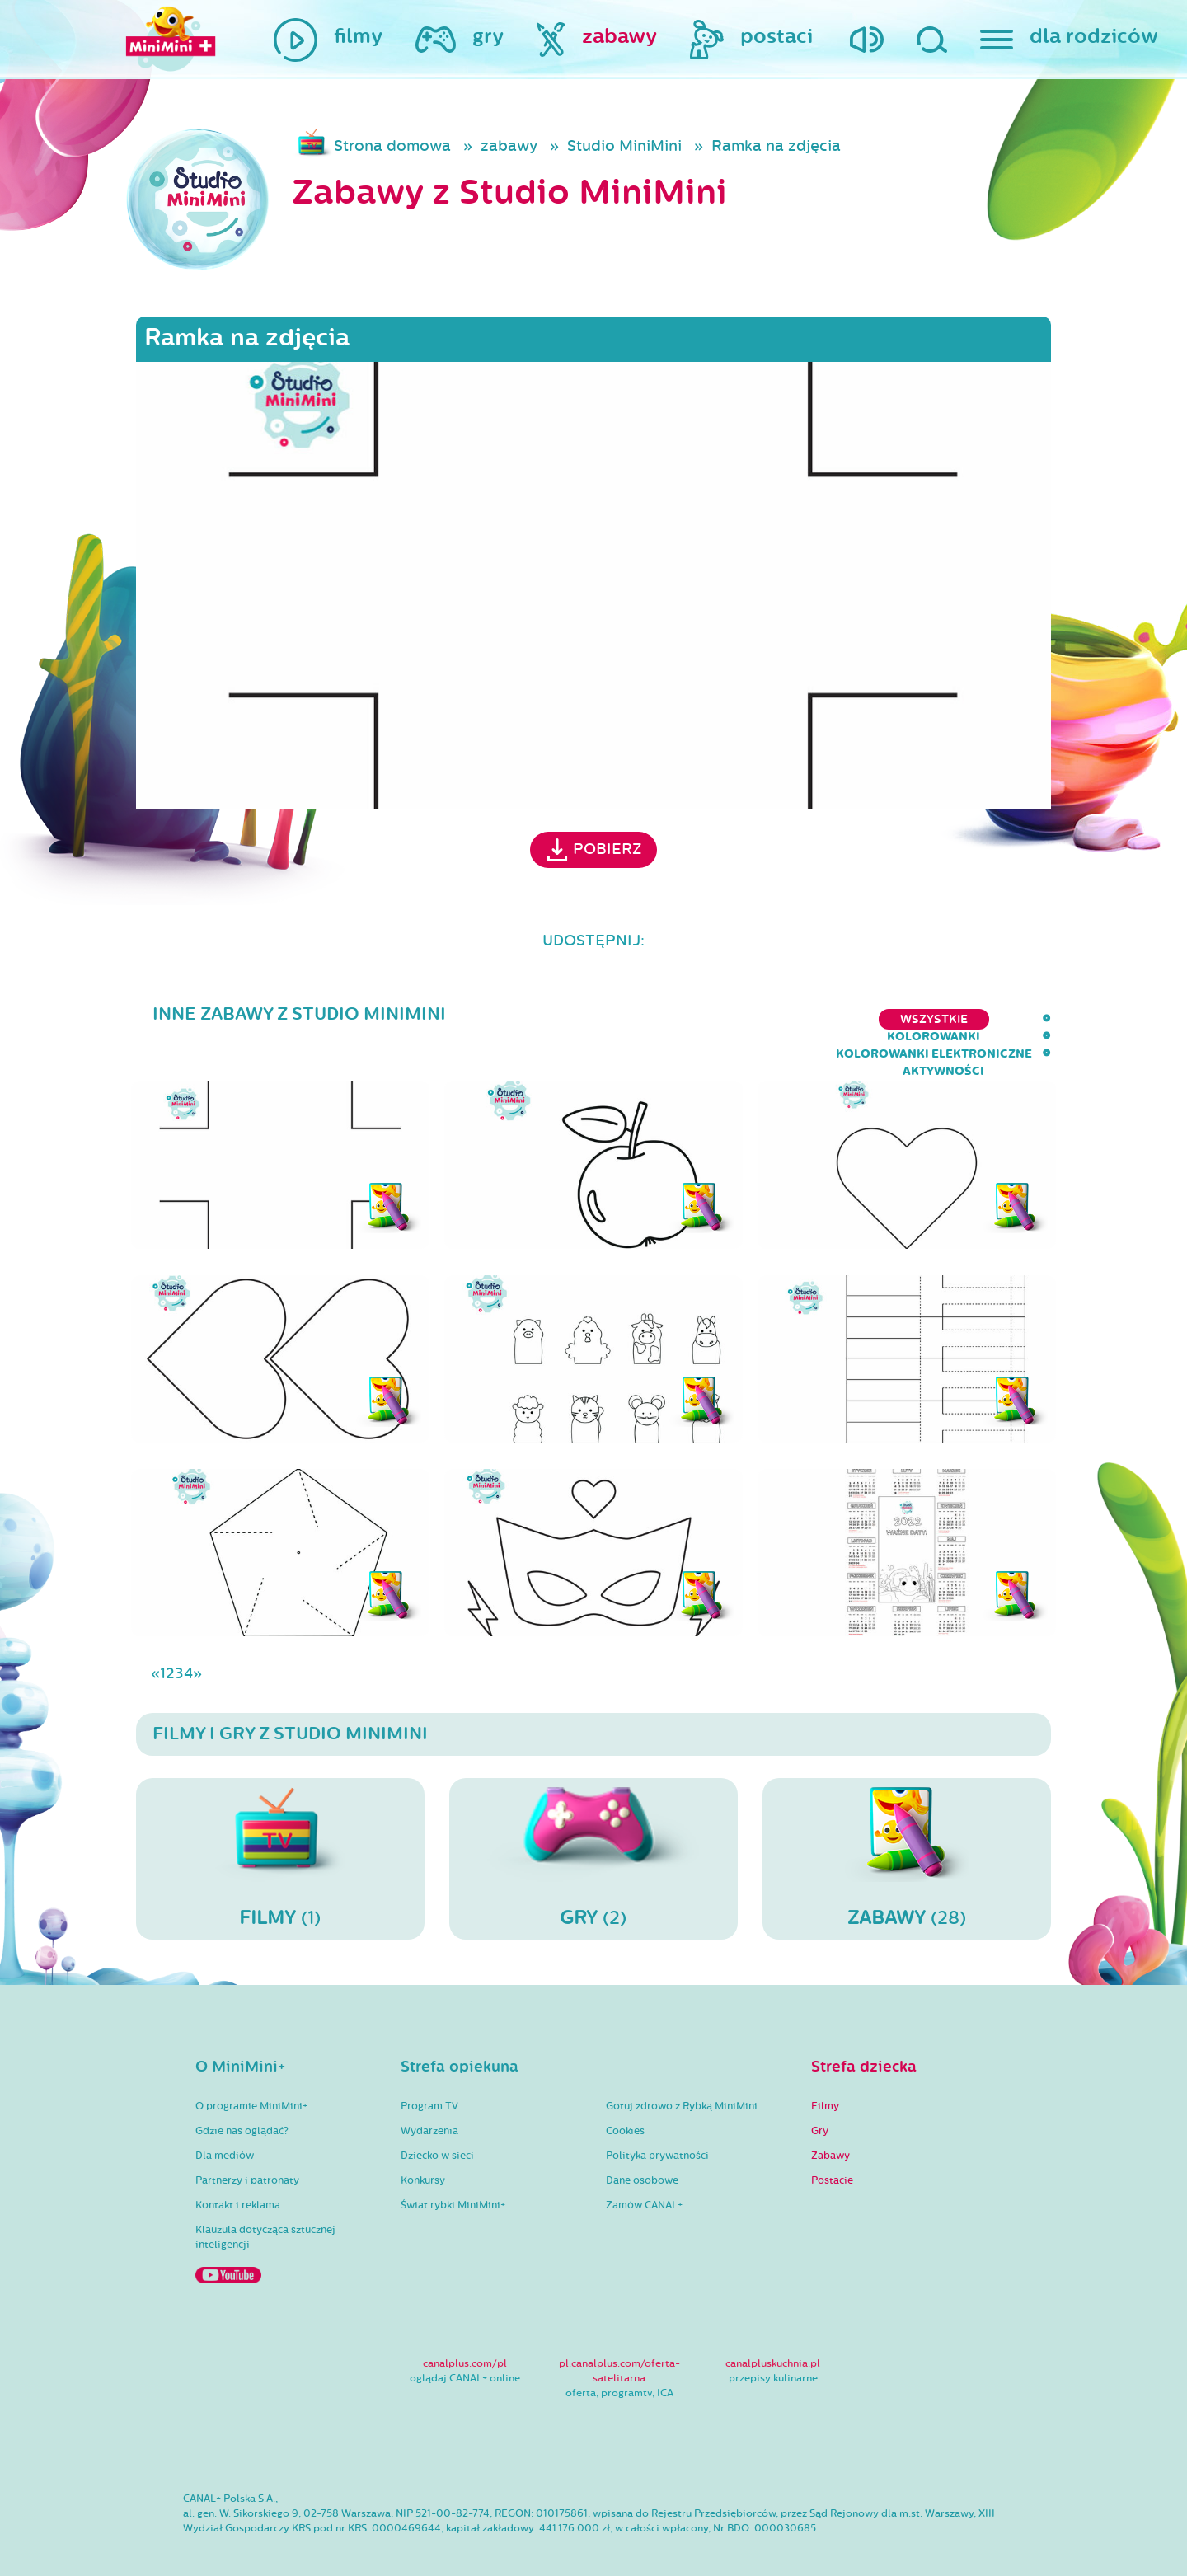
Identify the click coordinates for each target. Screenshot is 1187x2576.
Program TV (429, 2076)
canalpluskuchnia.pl (772, 2333)
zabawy (509, 146)
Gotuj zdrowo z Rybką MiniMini (682, 2076)
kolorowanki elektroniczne (843, 1019)
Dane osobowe (642, 2150)
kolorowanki (670, 1019)
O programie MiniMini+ (251, 2076)
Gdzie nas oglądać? (242, 2100)
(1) (280, 1827)
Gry (819, 2100)
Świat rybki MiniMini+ (453, 2175)
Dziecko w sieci (437, 2125)
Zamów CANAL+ (644, 2175)
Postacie (832, 2150)
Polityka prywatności (657, 2125)
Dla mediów (224, 2125)
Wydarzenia (429, 2100)
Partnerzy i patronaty (247, 2150)
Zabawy (830, 2125)
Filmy (825, 2076)
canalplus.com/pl (465, 2333)
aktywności (1010, 1019)
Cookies (625, 2100)
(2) (593, 1827)
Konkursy (423, 2150)
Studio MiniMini (624, 146)
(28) (906, 1827)
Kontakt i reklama (237, 2175)
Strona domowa (392, 146)
